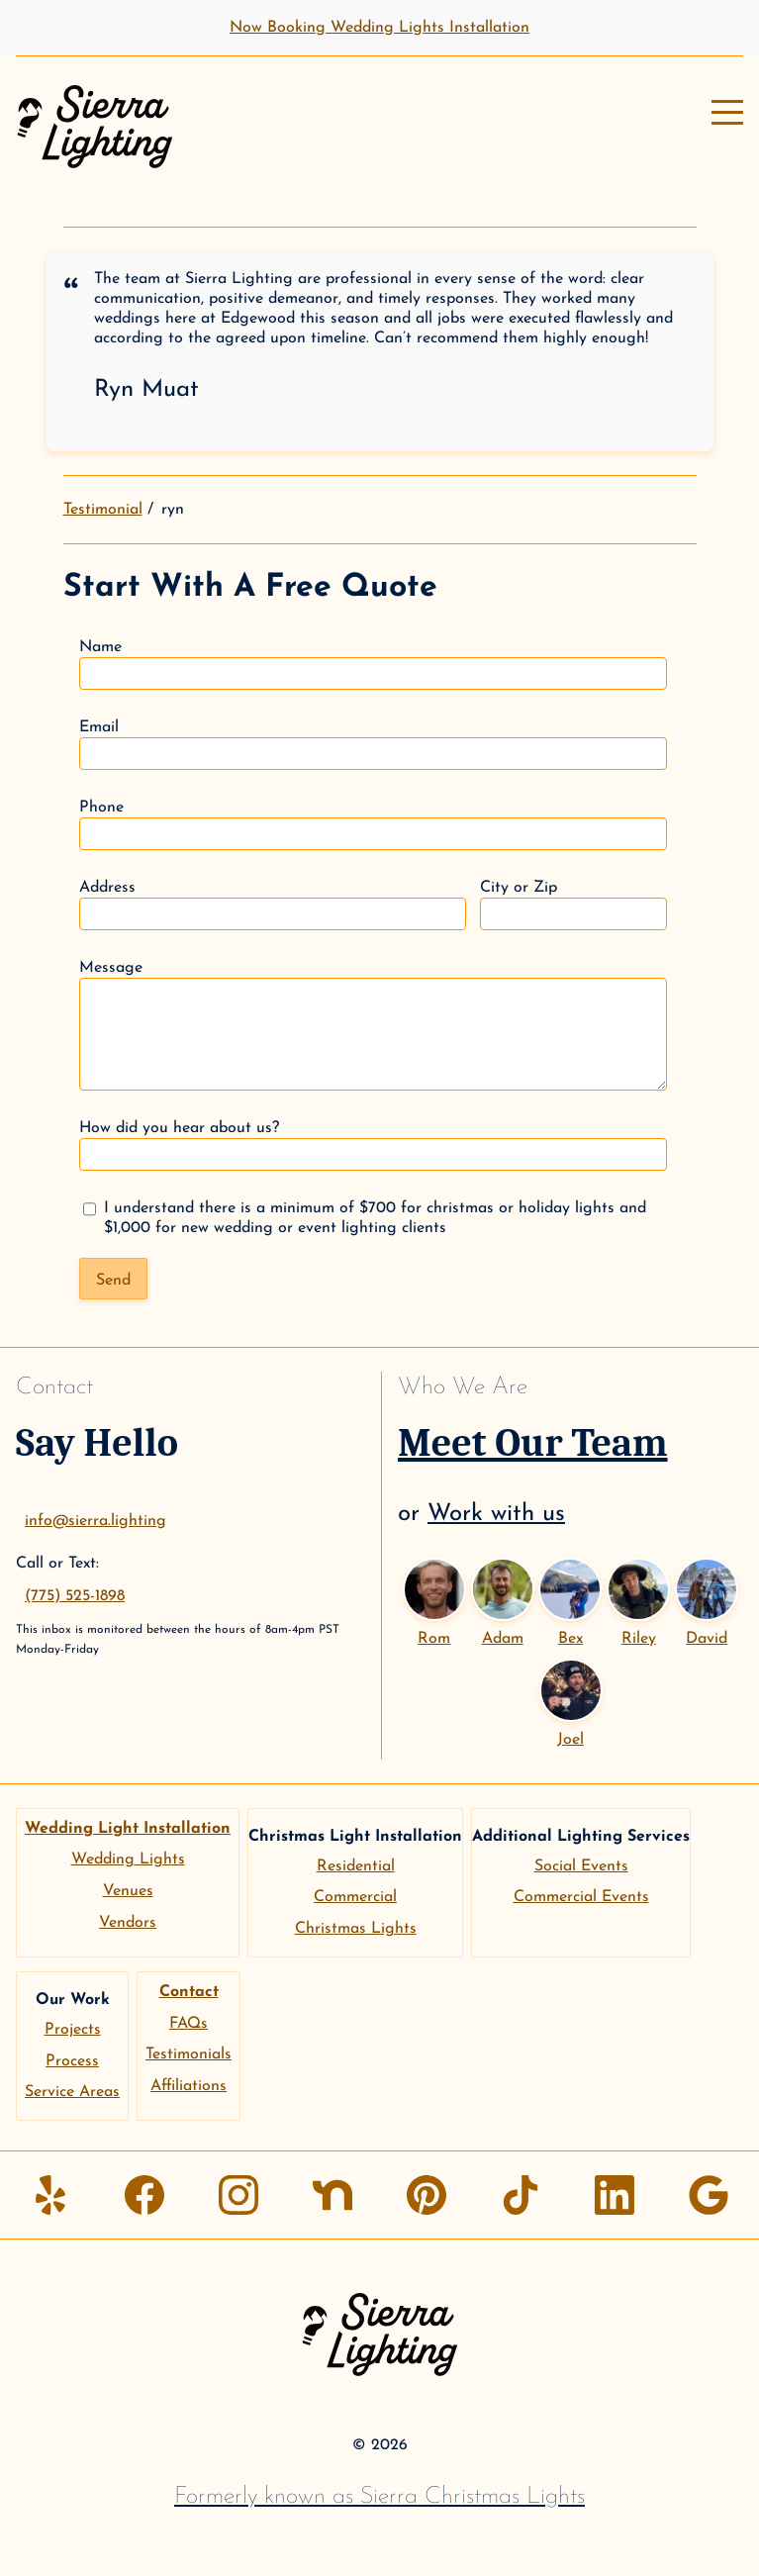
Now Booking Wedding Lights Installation (379, 28)
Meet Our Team (533, 1443)
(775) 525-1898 (75, 1596)
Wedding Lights (128, 1859)
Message (373, 1025)
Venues (128, 1891)
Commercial (355, 1897)
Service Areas (72, 2092)
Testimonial (102, 510)
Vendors (127, 1923)
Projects (73, 2030)
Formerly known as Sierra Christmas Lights (379, 2497)
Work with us (496, 1514)
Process (72, 2061)
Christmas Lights (356, 1929)
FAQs (188, 2024)
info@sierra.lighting (95, 1521)
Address (272, 905)
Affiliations (188, 2086)
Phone (373, 825)
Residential (356, 1866)
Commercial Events (581, 1897)
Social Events (581, 1866)
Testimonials (188, 2054)
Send (113, 1280)
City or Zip (573, 905)
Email (373, 744)
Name (373, 664)
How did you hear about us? (373, 1145)
